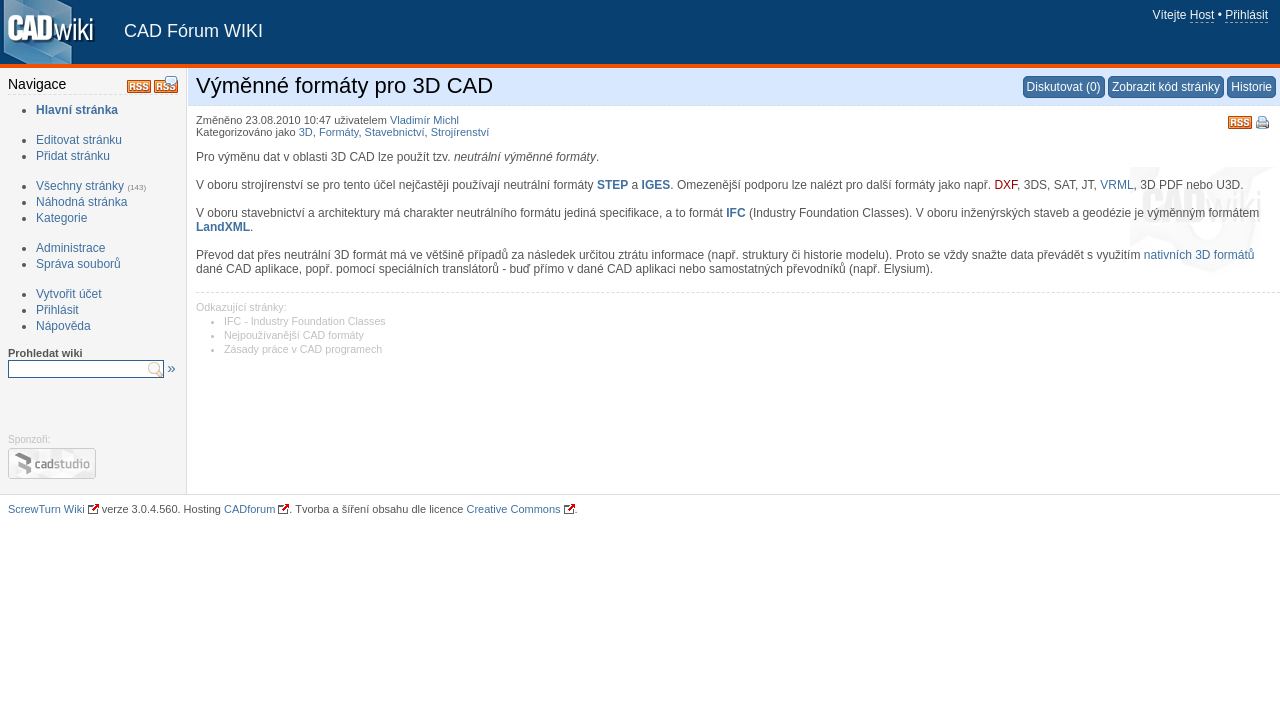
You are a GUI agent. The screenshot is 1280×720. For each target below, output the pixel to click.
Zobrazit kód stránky (1166, 87)
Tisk (1264, 124)
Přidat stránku (73, 156)
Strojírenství (460, 132)
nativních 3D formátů (1199, 255)
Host (1202, 15)
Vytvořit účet (69, 294)
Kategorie (61, 218)
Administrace (70, 248)
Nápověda (63, 326)
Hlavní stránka (77, 110)
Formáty (339, 132)
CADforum (249, 509)
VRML (1116, 185)
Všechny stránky (80, 186)
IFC (735, 213)
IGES (656, 185)
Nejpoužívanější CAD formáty (294, 335)
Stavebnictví (395, 132)
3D (306, 132)
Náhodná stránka (81, 202)
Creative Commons (513, 509)
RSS (1240, 120)
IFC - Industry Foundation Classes (305, 321)
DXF (1005, 185)
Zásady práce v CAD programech (303, 349)
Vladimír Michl (424, 120)
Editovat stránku (79, 140)
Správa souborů (78, 264)
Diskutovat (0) (1064, 87)
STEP (612, 185)
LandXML (223, 227)
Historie (1251, 87)
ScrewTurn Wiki (46, 509)
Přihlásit (1246, 15)
